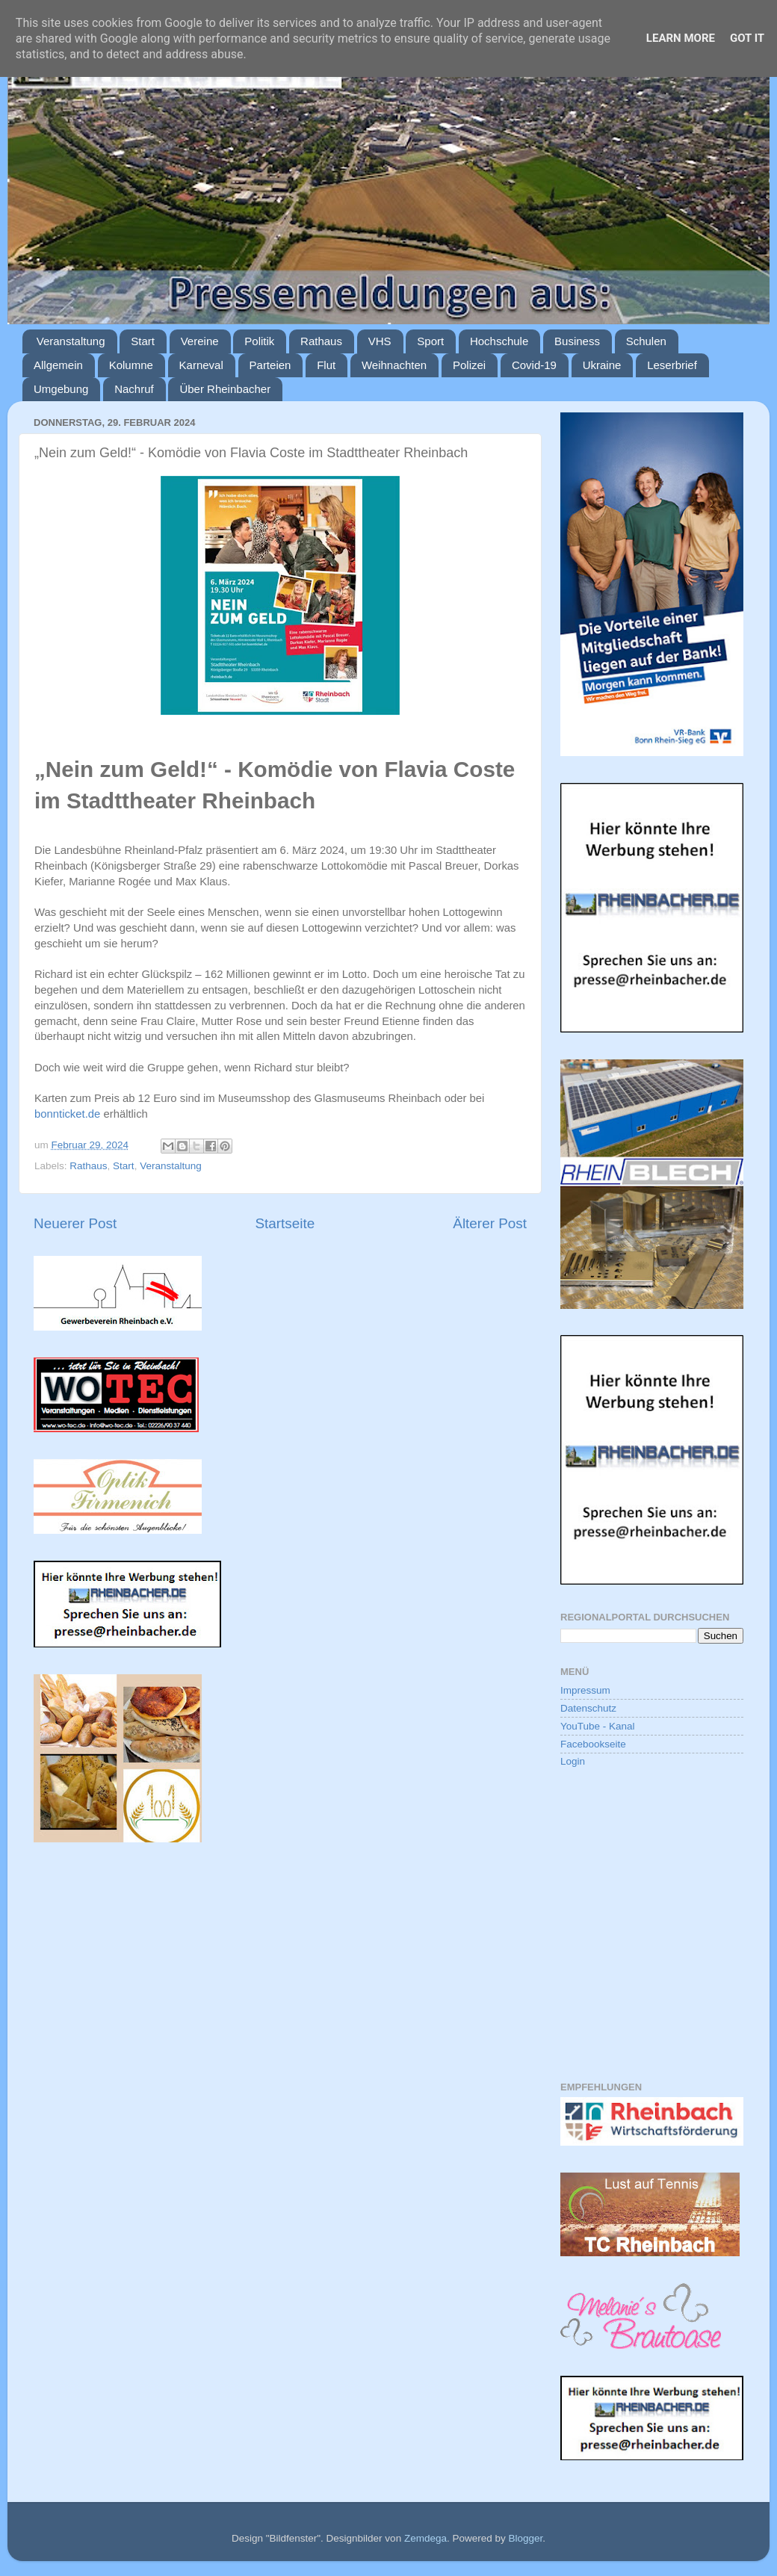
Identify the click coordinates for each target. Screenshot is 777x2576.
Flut (326, 365)
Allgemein (58, 365)
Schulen (646, 341)
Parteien (270, 365)
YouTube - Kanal (597, 1726)
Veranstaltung (71, 341)
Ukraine (602, 365)
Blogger (525, 2538)
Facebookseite (593, 1744)
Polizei (469, 365)
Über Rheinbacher (224, 389)
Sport (430, 341)
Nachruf (134, 389)
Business (577, 341)
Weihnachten (394, 365)
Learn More (680, 38)
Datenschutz (588, 1708)
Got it (747, 38)
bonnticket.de (67, 1114)
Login (572, 1761)
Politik (259, 341)
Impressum (585, 1690)
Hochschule (499, 341)
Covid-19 (534, 365)
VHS (379, 341)
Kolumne (131, 365)
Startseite (285, 1223)
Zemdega (425, 2538)
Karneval (201, 365)
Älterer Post (490, 1223)
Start (143, 341)
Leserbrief (672, 365)
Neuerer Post (75, 1223)
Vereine (200, 341)
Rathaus (321, 341)
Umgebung (61, 389)
